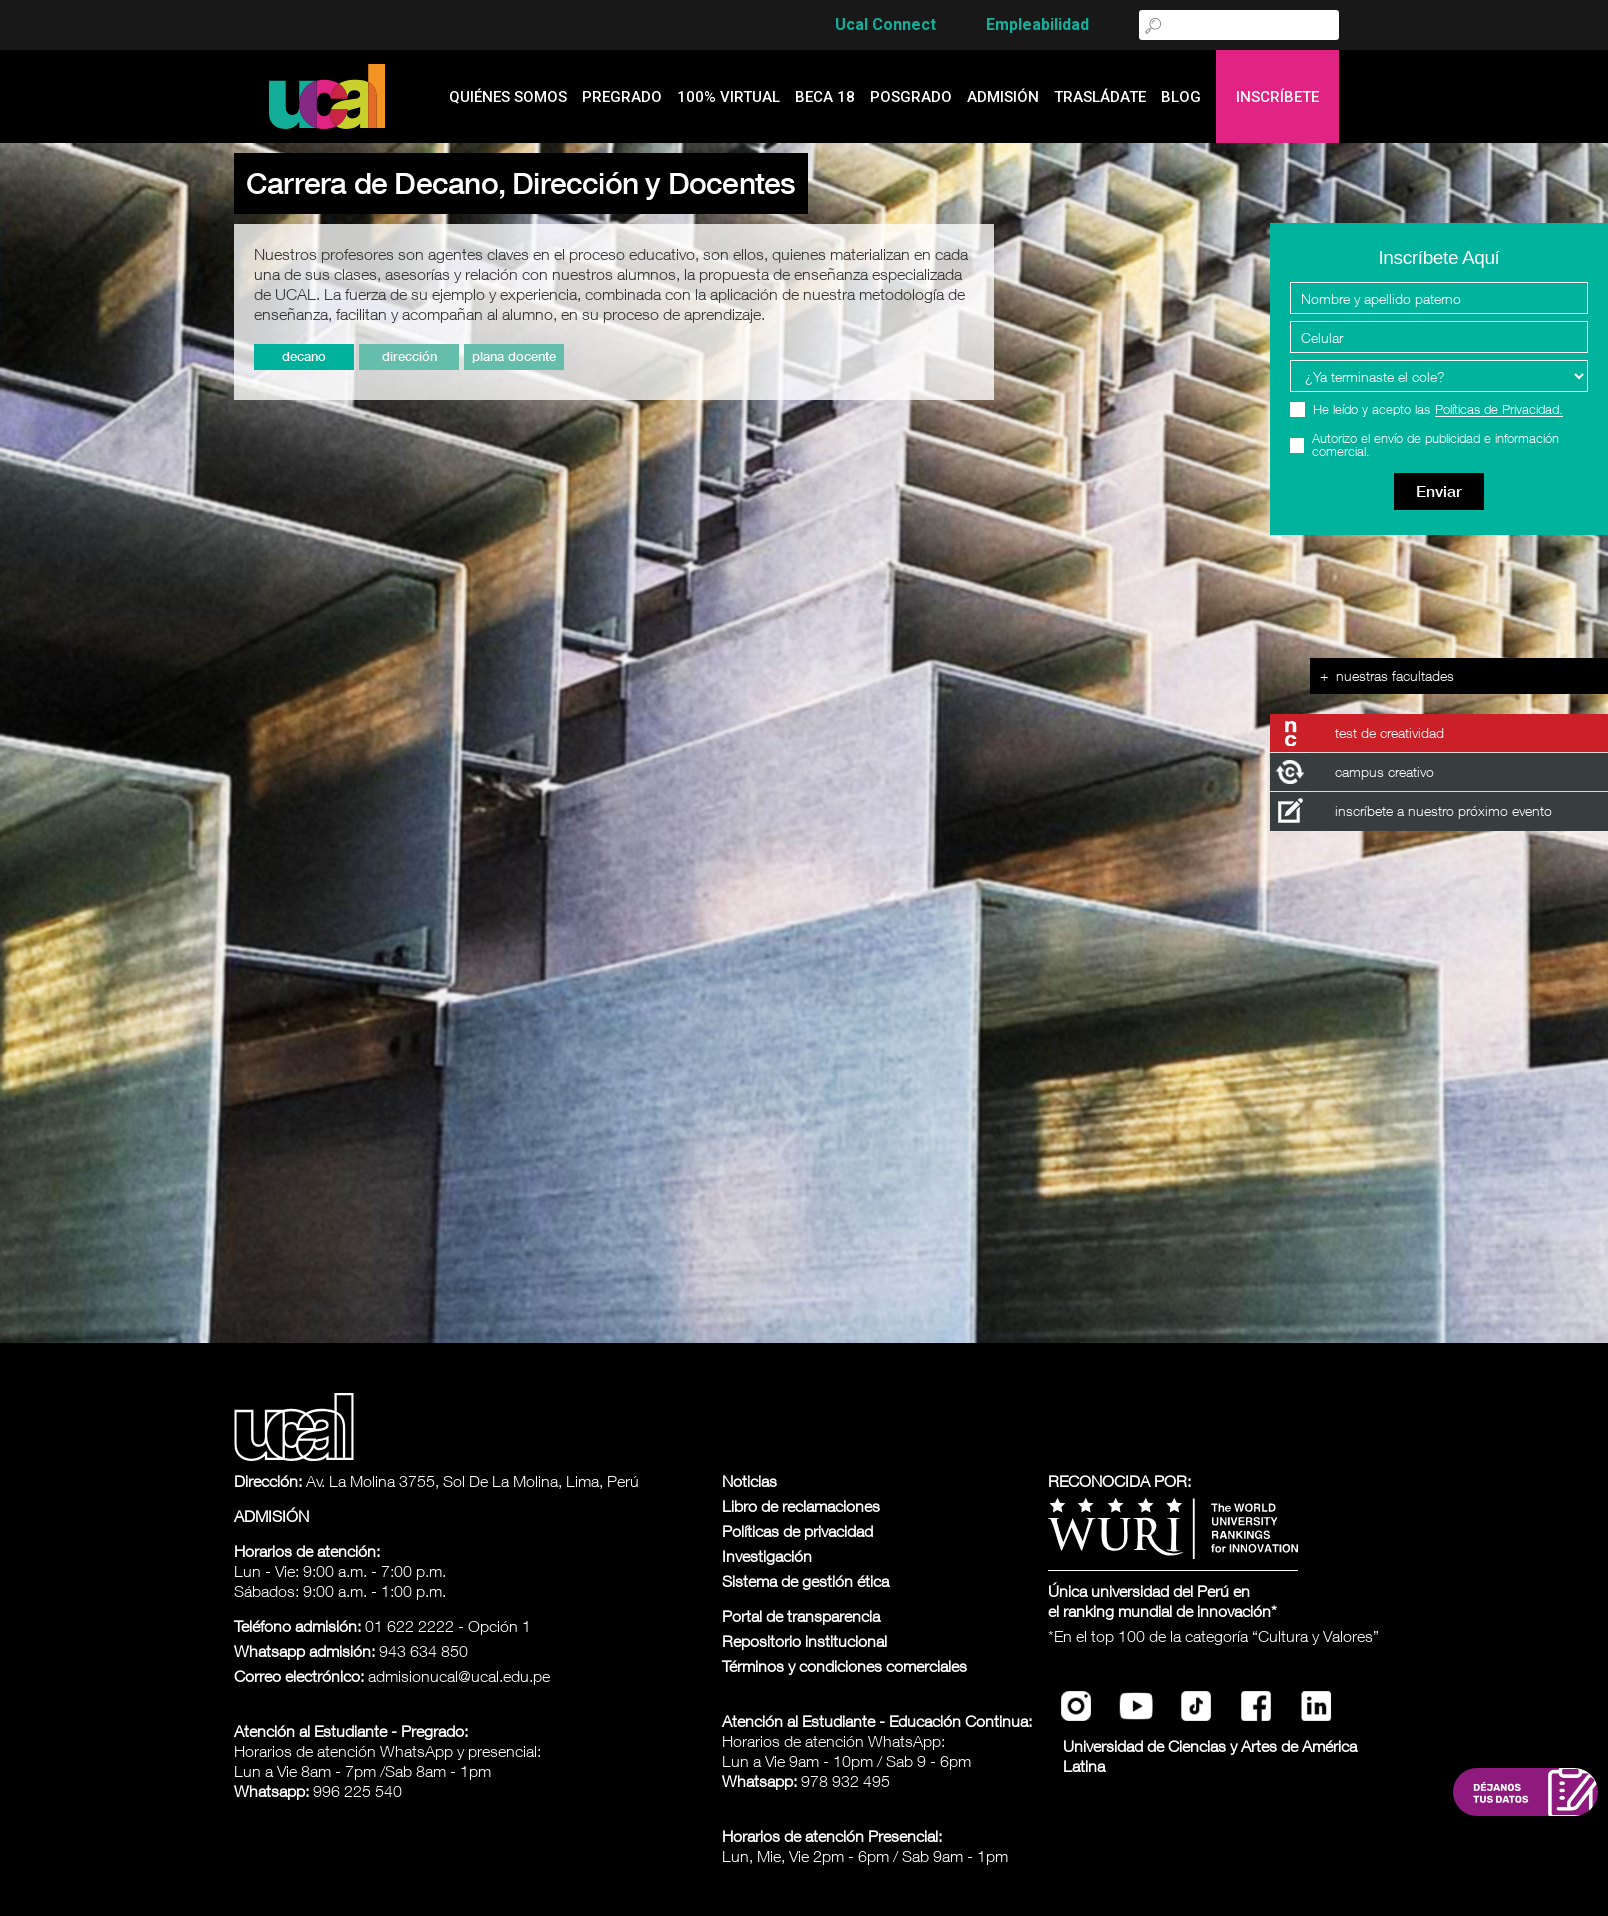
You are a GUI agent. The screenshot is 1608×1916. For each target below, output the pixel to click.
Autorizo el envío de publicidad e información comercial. (1435, 445)
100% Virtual (728, 97)
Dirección (409, 356)
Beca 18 (825, 97)
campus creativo (1384, 771)
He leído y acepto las (1438, 409)
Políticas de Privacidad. (1499, 410)
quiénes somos (508, 97)
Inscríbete (1277, 97)
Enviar (1439, 491)
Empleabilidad (1037, 24)
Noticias (749, 1481)
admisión (1003, 97)
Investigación (767, 1556)
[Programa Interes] (1439, 376)
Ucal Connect (885, 24)
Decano (304, 356)
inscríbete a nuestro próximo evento (1443, 810)
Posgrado (911, 97)
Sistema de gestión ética (805, 1581)
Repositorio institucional (804, 1641)
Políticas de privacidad (797, 1531)
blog (1181, 97)
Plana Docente (514, 356)
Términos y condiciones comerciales (844, 1666)
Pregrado (622, 97)
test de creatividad (1389, 732)
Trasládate (1100, 97)
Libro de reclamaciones (801, 1506)
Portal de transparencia (801, 1616)
